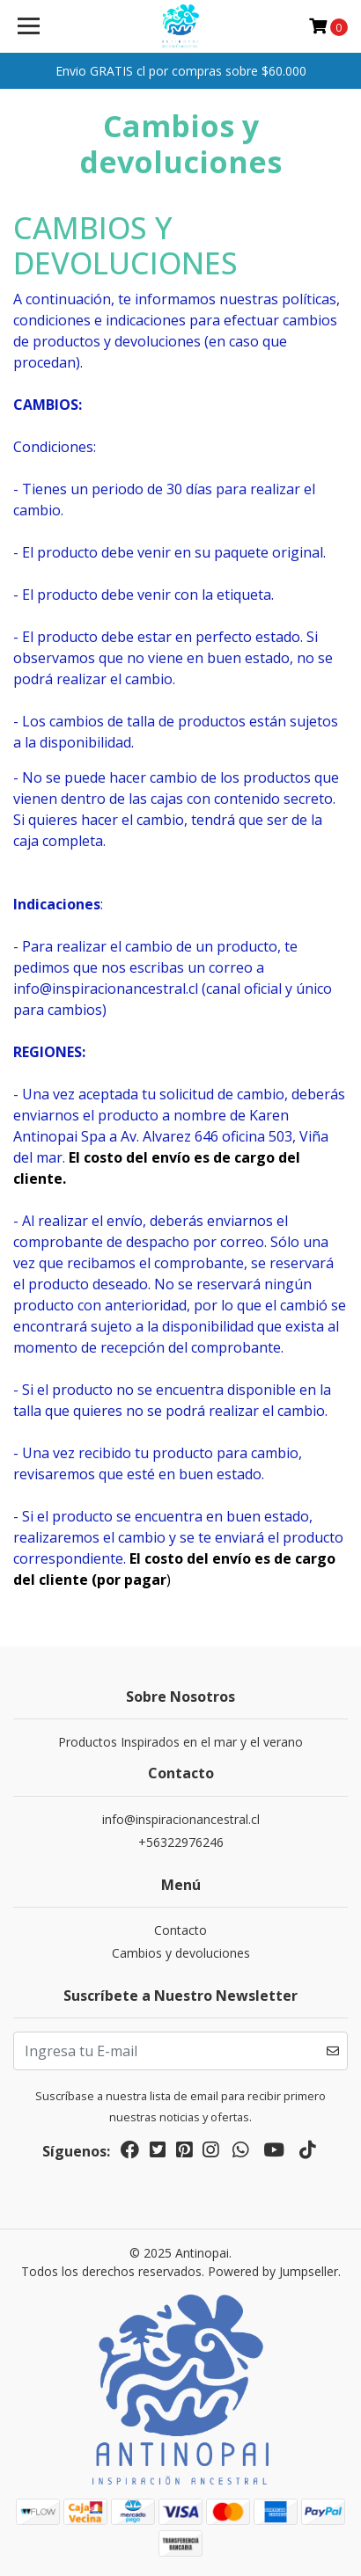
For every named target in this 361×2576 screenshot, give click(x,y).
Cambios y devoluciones (181, 1953)
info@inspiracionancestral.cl (181, 1819)
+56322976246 (181, 1842)
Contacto (180, 1930)
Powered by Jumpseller (273, 2271)
